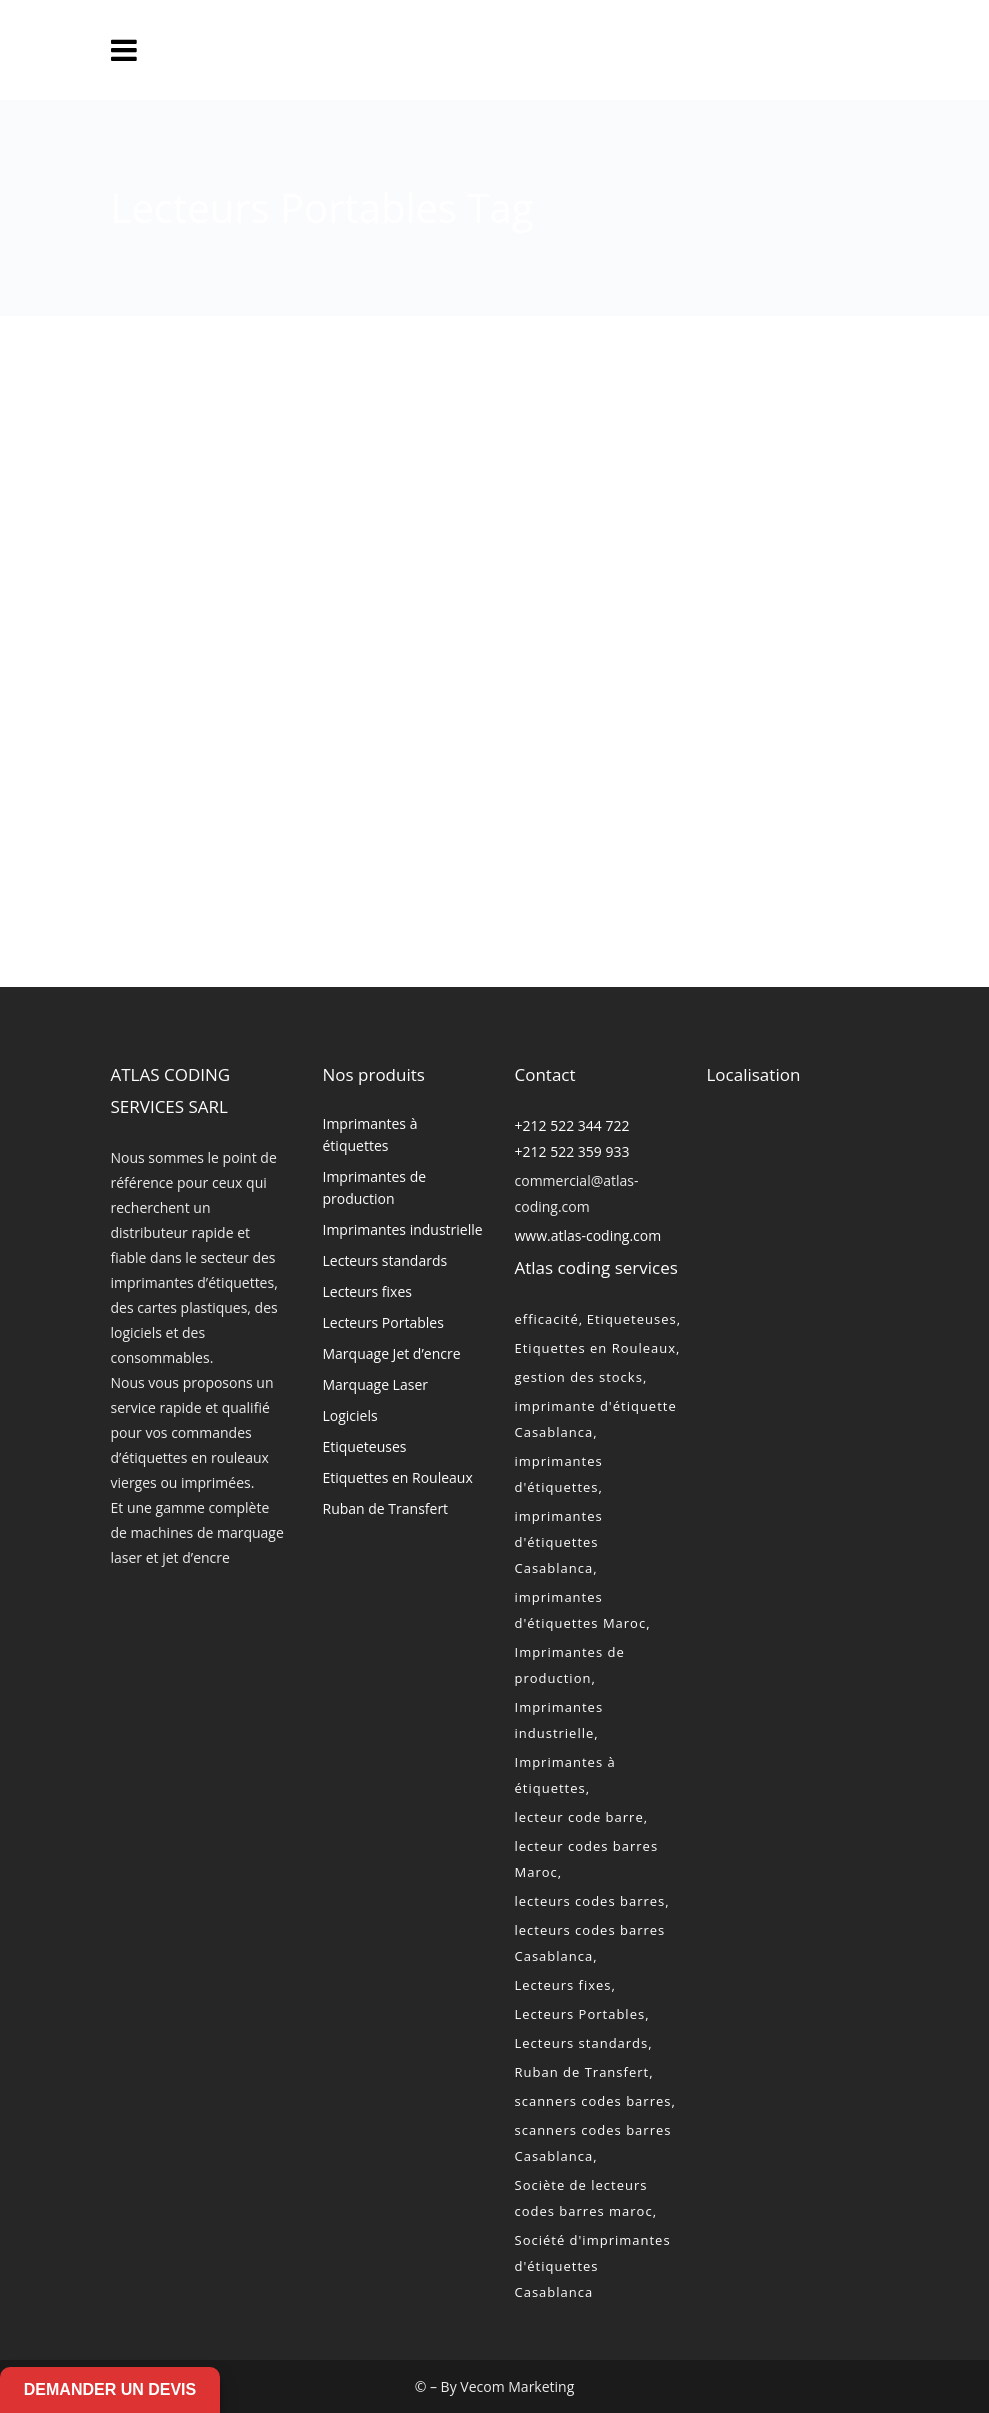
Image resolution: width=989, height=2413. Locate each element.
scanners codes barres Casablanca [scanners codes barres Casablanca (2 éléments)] (593, 2143)
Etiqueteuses (365, 1446)
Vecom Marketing (517, 2386)
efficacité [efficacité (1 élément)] (547, 1319)
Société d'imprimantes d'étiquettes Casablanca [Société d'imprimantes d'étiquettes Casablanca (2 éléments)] (593, 2266)
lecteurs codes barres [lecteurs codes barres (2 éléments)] (590, 1901)
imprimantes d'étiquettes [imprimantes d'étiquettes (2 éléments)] (559, 1474)
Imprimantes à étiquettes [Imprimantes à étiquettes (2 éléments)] (565, 1775)
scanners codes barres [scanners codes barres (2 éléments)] (593, 2101)
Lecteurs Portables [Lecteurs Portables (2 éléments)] (580, 2014)
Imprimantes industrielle (403, 1229)
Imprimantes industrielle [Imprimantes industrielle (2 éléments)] (559, 1720)
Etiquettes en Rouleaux (398, 1477)
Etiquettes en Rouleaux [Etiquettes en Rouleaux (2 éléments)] (596, 1348)
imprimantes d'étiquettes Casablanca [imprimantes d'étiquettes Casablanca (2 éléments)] (559, 1542)
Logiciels (350, 1415)
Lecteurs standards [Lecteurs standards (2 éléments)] (582, 2043)
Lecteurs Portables (383, 1322)
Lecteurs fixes (367, 1291)
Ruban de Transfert (386, 1508)
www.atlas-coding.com (588, 1235)
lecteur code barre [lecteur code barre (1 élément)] (579, 1817)
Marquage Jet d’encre (392, 1353)
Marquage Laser (375, 1384)
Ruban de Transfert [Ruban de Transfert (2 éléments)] (582, 2072)
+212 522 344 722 (572, 1125)
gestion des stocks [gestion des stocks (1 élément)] (579, 1377)
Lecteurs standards (385, 1260)
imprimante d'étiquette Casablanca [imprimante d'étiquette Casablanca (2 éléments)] (596, 1419)
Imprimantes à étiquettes (370, 1134)
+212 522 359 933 (572, 1151)
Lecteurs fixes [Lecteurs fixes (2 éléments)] (563, 1985)
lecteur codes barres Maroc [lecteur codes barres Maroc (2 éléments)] (587, 1859)
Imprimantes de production (375, 1187)
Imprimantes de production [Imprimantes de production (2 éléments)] (570, 1665)
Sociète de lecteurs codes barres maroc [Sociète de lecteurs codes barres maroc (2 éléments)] (584, 2198)
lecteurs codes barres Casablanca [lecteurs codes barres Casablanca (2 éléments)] (590, 1943)
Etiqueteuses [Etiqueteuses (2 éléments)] (632, 1319)
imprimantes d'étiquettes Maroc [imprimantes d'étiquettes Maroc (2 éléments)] (581, 1610)
